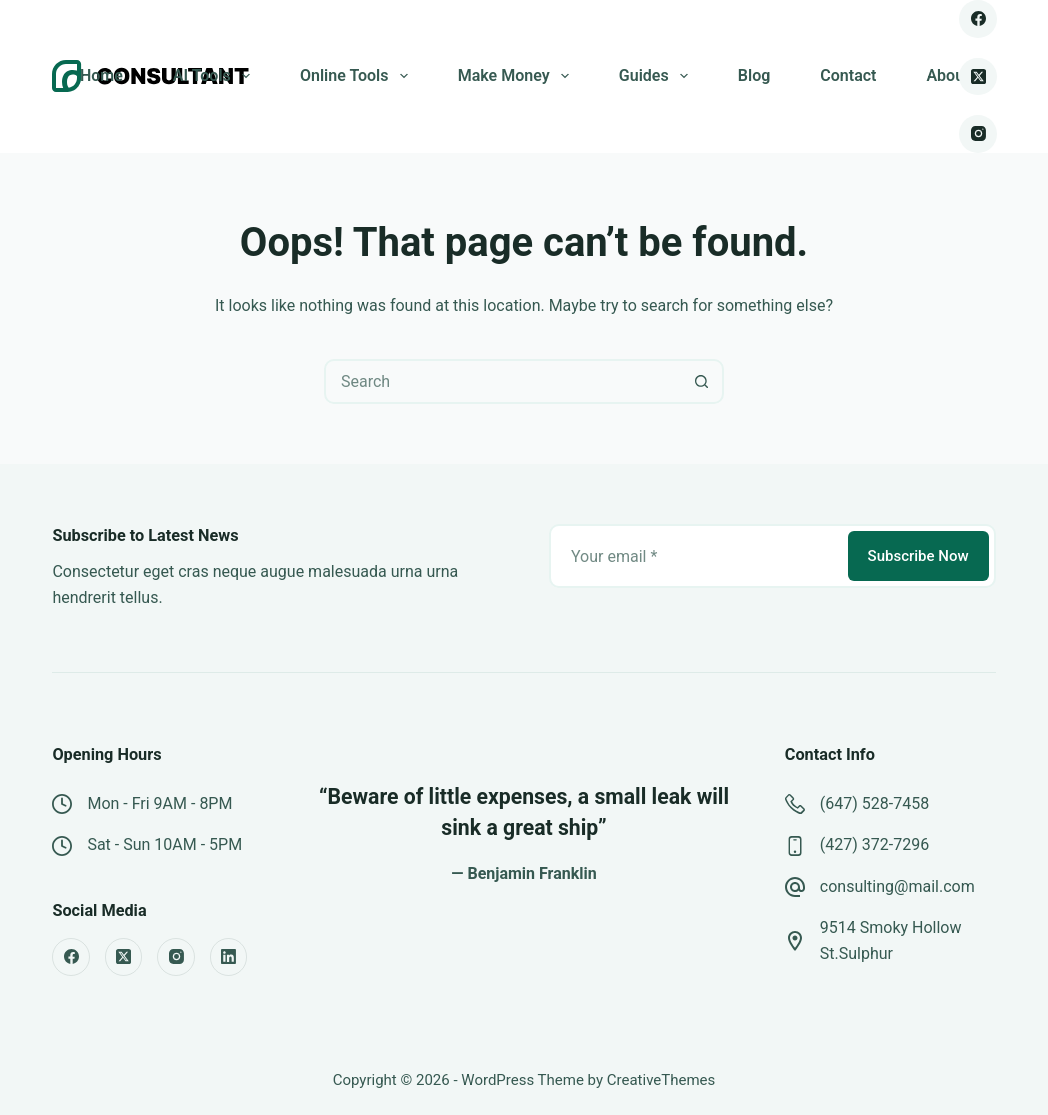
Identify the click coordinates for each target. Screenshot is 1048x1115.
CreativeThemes (661, 1080)
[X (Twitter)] (978, 77)
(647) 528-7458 (874, 803)
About (947, 75)
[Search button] (701, 381)
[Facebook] (978, 19)
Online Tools (358, 76)
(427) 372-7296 (874, 844)
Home (101, 75)
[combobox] (503, 381)
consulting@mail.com (897, 886)
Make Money (517, 76)
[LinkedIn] (229, 957)
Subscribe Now (918, 556)
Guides (657, 76)
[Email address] (697, 556)
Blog (754, 75)
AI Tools (215, 76)
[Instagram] (978, 134)
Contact (848, 75)
